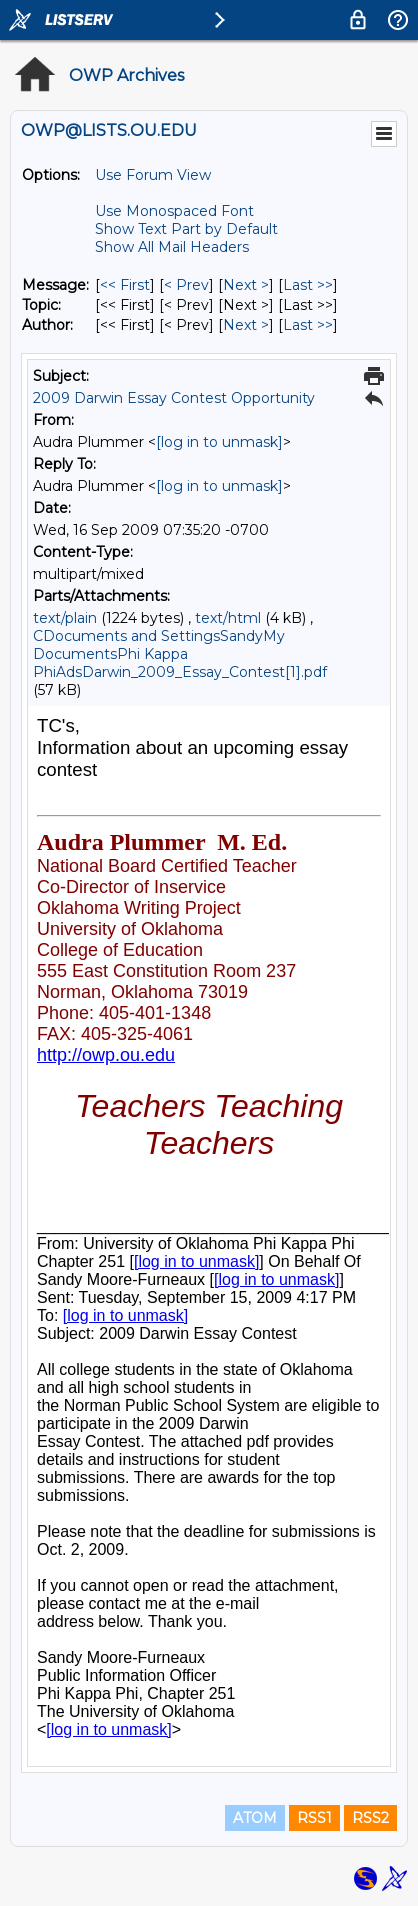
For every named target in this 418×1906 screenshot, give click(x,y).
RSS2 (370, 1818)
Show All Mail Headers (172, 247)
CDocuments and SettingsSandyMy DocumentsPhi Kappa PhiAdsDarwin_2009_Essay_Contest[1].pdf (180, 654)
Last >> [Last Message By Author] (308, 325)
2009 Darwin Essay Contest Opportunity (174, 398)
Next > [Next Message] (246, 285)
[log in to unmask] (219, 442)
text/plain (65, 618)
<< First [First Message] (125, 285)
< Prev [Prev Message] (186, 285)
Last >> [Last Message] (308, 285)
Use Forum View (153, 175)
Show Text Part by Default (186, 229)
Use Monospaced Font (174, 211)
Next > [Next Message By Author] (246, 325)
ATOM (255, 1818)
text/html (228, 618)
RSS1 (314, 1818)
